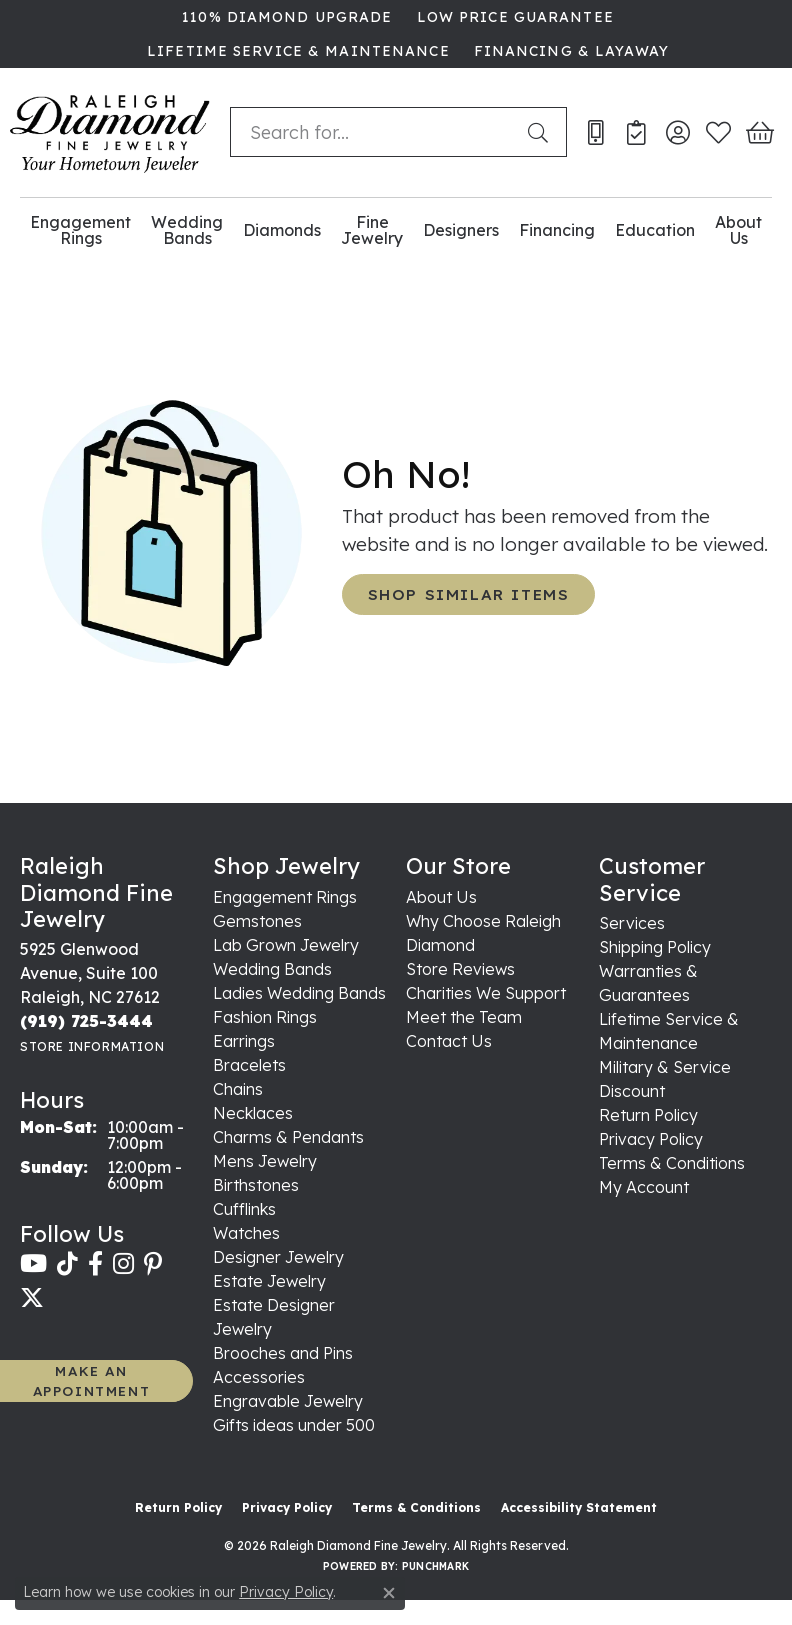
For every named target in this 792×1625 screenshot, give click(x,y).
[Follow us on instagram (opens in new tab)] (123, 1264)
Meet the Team (464, 1017)
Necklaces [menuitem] (253, 1113)
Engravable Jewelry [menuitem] (288, 1401)
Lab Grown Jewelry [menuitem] (286, 945)
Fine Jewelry (372, 230)
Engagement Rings (80, 230)
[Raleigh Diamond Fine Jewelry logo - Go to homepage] (110, 132)
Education (655, 230)
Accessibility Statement (579, 1507)
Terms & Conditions (672, 1163)
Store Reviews (460, 969)
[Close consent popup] (389, 1593)
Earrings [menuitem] (244, 1041)
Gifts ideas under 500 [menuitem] (294, 1425)
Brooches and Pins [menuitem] (283, 1353)
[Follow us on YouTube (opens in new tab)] (33, 1264)
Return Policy (648, 1115)
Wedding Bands (187, 230)
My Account (644, 1187)
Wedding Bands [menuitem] (272, 969)
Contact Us (449, 1041)
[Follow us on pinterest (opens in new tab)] (153, 1264)
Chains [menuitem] (238, 1089)
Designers (461, 230)
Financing (557, 230)
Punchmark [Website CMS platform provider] (435, 1566)
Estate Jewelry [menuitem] (269, 1281)
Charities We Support (486, 993)
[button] (677, 132)
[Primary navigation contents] (396, 230)
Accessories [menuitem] (259, 1377)
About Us (738, 230)
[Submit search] (542, 132)
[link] (285, 17)
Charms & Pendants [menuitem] (288, 1137)
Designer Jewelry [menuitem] (278, 1257)
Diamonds (282, 230)
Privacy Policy (651, 1139)
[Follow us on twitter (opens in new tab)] (32, 1298)
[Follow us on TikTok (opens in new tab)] (67, 1264)
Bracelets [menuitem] (249, 1065)
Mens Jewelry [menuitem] (265, 1161)
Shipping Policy (655, 947)
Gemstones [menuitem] (257, 921)
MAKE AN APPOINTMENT (92, 1380)
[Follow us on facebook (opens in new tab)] (95, 1264)
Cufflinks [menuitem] (244, 1209)
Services (632, 923)
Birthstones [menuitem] (256, 1185)
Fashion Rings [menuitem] (265, 1017)
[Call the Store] (86, 1021)
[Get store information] (92, 1046)
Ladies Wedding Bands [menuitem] (299, 993)
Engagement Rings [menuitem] (285, 897)
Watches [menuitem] (246, 1233)
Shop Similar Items (469, 594)
